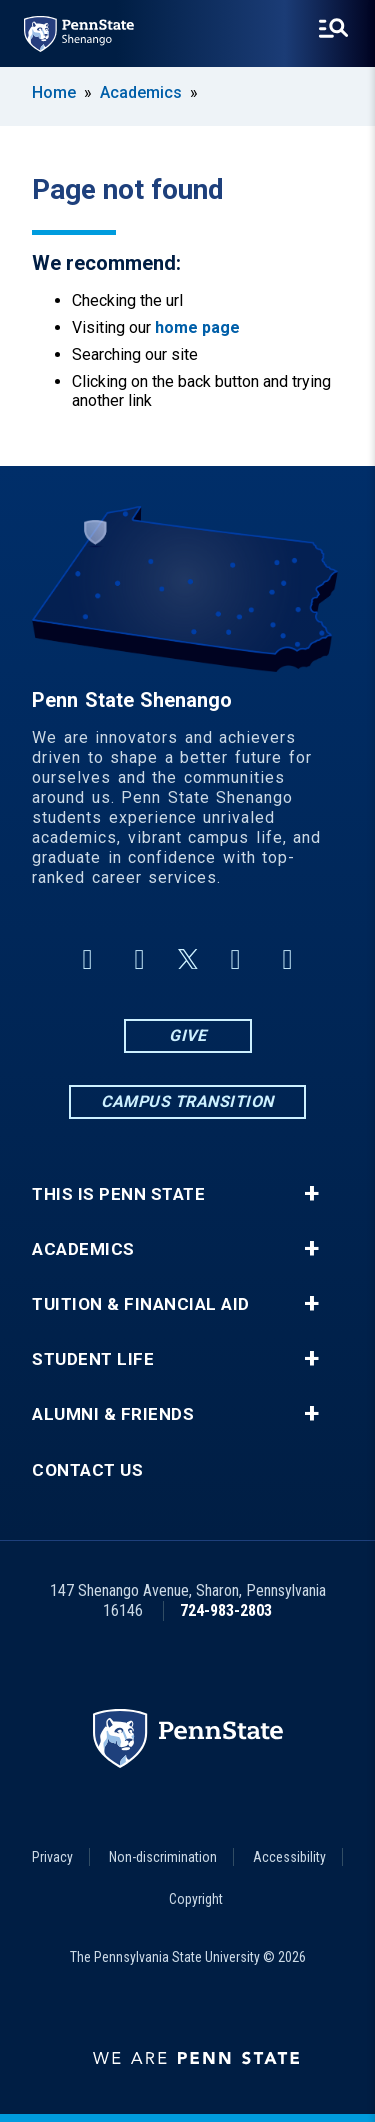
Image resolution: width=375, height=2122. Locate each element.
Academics (141, 92)
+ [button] (311, 1194)
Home (54, 92)
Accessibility (289, 1857)
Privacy (52, 1857)
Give (187, 1035)
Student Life (93, 1359)
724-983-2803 (226, 1610)
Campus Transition (187, 1101)
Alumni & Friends (113, 1414)
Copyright (196, 1899)
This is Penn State (118, 1194)
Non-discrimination (163, 1857)
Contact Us (87, 1470)
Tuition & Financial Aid (141, 1304)
